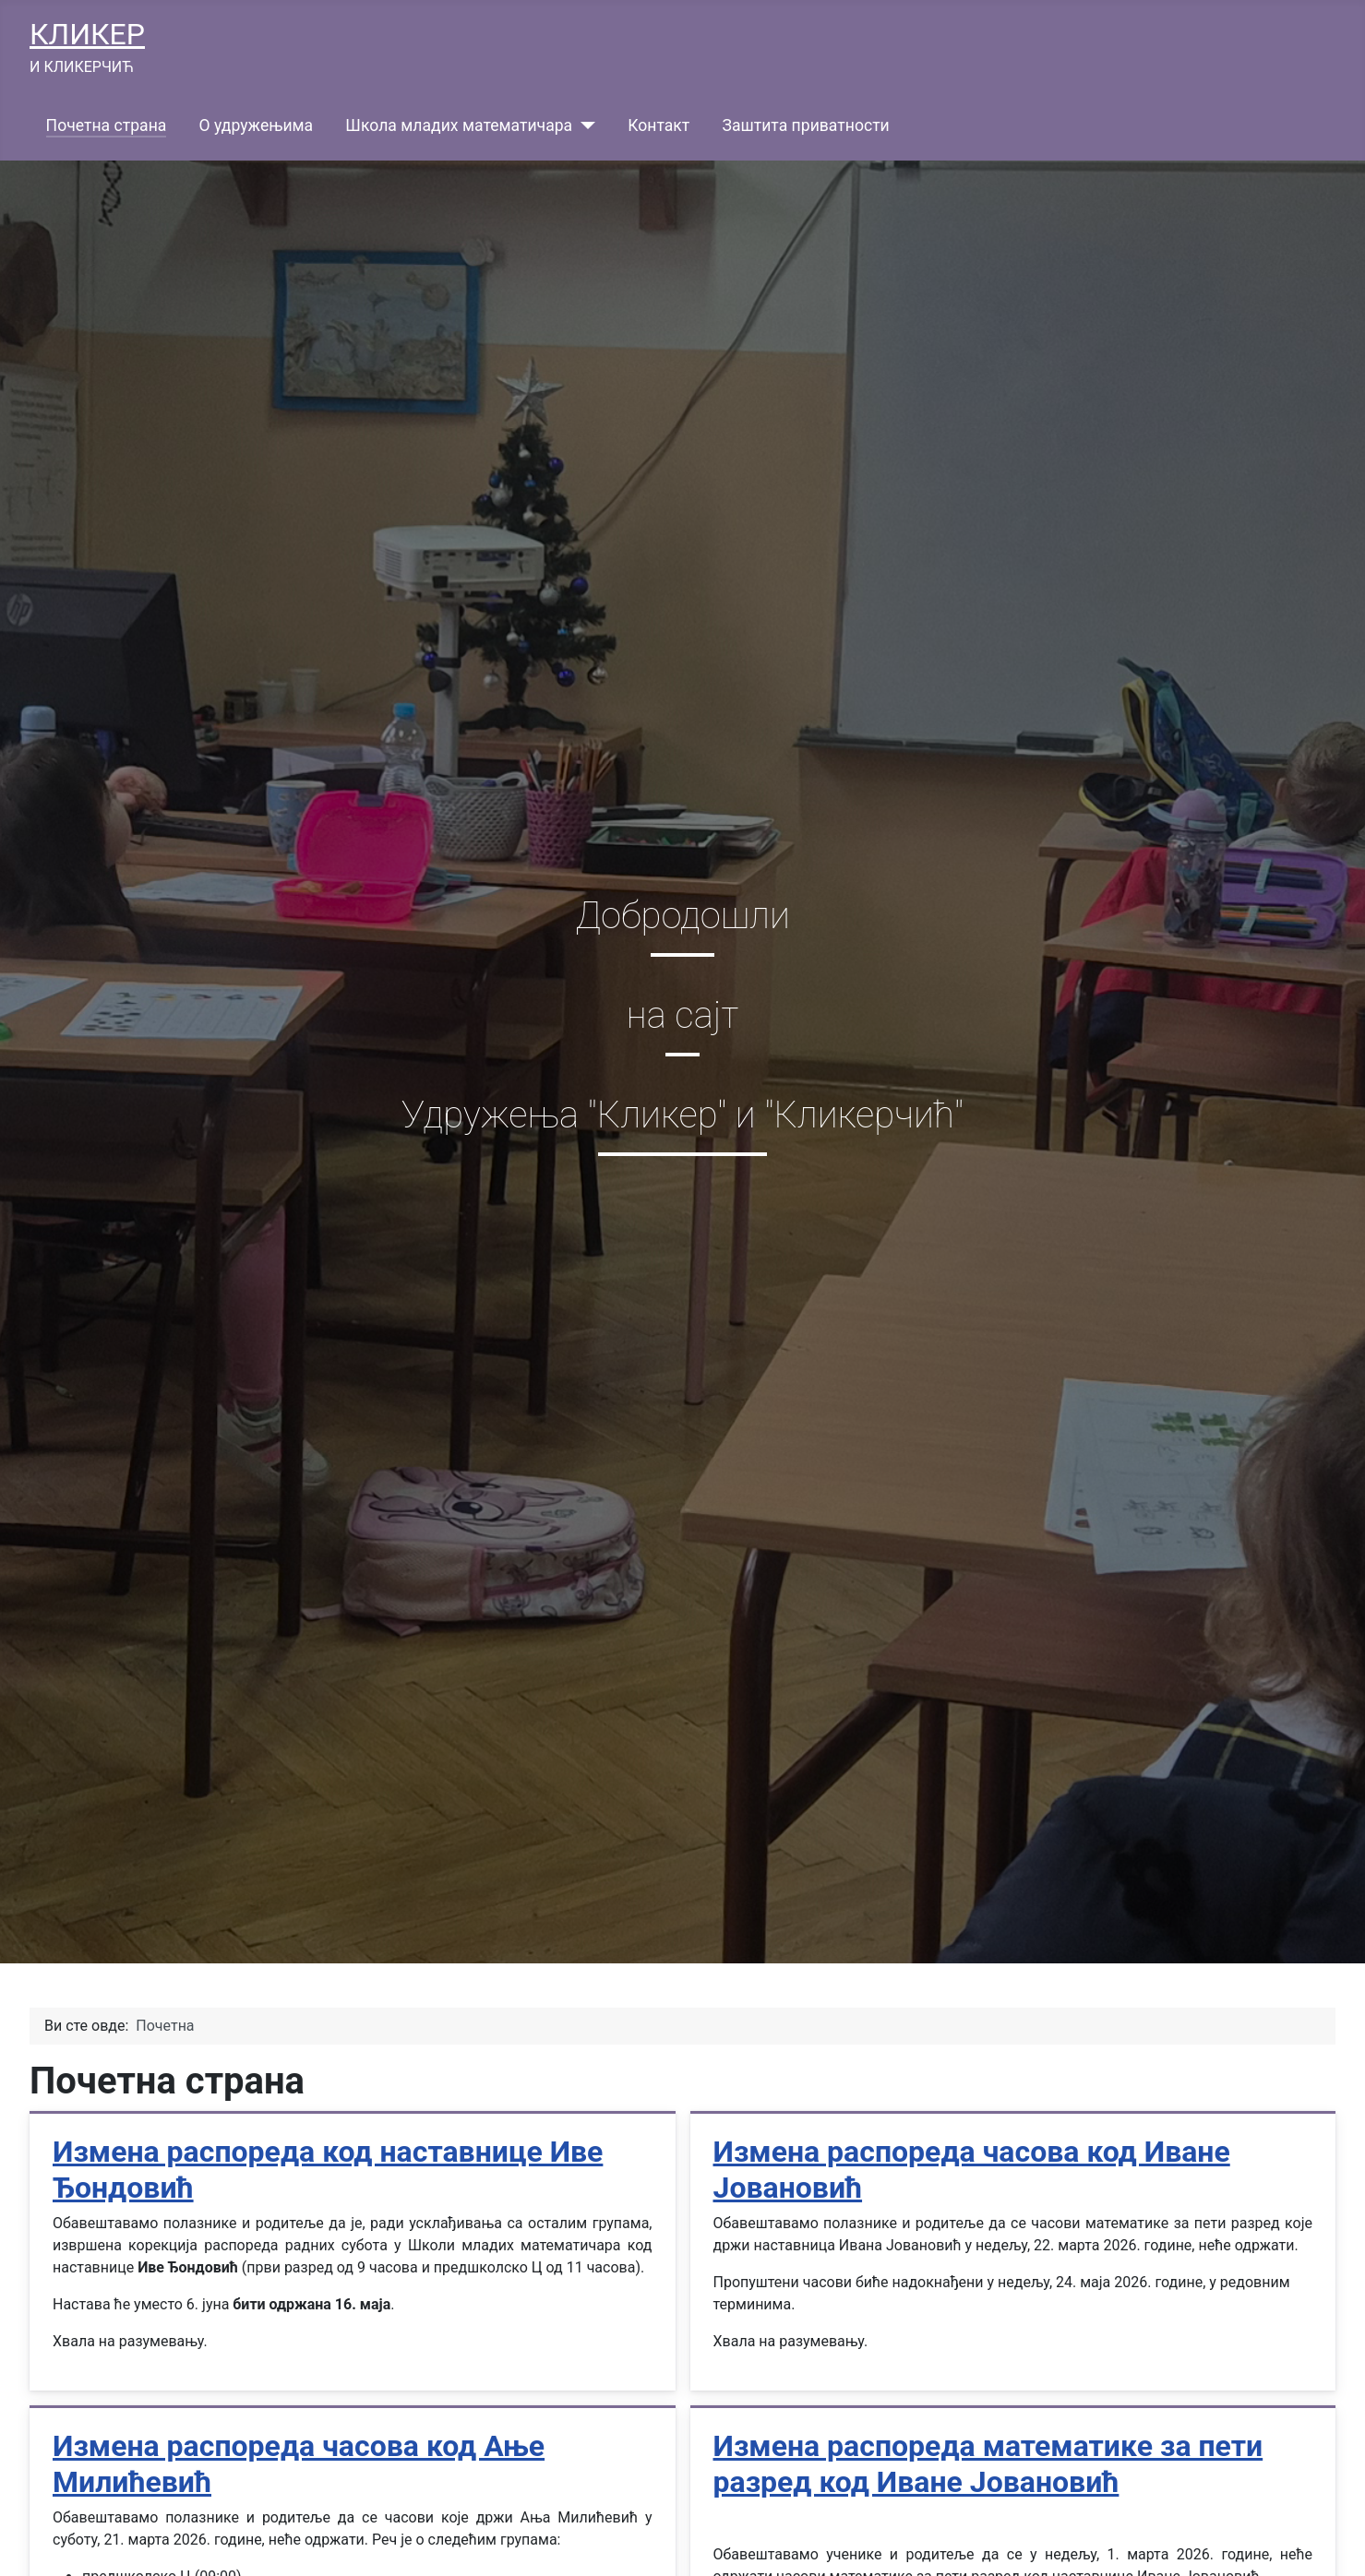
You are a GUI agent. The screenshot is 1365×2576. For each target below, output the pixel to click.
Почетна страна (106, 125)
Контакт (658, 125)
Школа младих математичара (458, 125)
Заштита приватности (805, 125)
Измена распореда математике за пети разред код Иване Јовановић (988, 2463)
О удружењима (256, 125)
